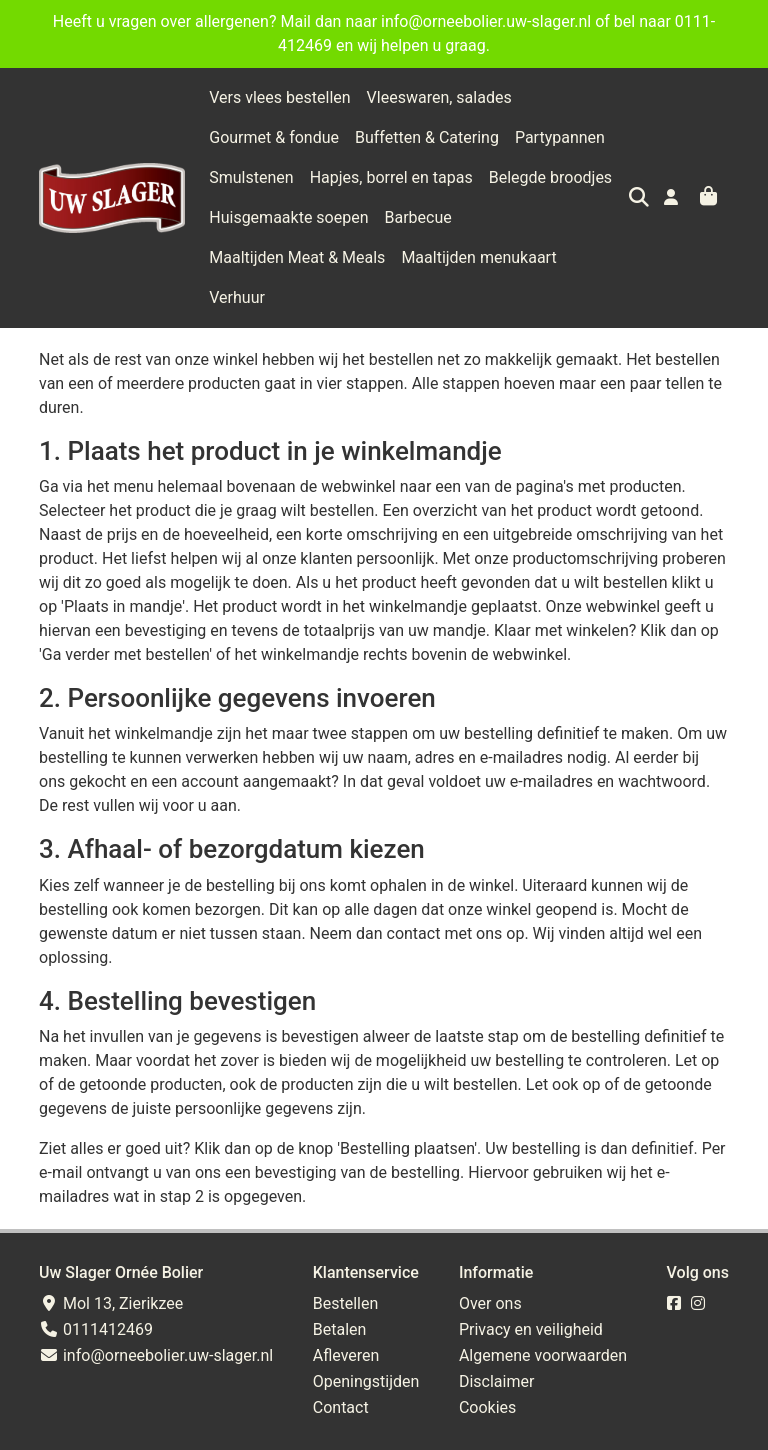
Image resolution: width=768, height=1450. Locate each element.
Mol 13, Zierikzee (111, 1263)
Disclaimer (496, 1341)
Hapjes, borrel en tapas (391, 177)
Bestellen (346, 1263)
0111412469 (96, 1289)
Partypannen (560, 137)
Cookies (487, 1367)
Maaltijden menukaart (478, 257)
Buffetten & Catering (427, 137)
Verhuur (601, 257)
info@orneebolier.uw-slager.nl (156, 1315)
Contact (341, 1367)
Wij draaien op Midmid (652, 1431)
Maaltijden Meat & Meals (297, 257)
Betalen (340, 1289)
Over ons (490, 1263)
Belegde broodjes (550, 177)
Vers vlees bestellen (279, 97)
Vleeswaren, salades (439, 97)
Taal (52, 1430)
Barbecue (418, 217)
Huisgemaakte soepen (288, 217)
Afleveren (346, 1315)
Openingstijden (366, 1341)
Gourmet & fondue (274, 137)
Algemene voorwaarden (543, 1315)
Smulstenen (251, 177)
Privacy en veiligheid (531, 1289)
